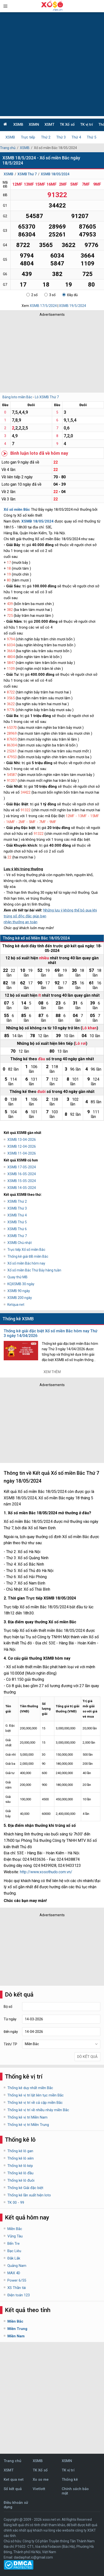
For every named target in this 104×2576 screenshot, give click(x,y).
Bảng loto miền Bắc (17, 397)
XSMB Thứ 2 (17, 1201)
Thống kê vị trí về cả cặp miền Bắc (35, 2102)
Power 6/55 (16, 2280)
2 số (32, 295)
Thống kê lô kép (20, 2165)
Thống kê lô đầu (20, 2173)
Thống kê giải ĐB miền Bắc (27, 1256)
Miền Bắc (14, 2229)
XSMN (34, 124)
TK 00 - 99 (15, 2202)
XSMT (49, 124)
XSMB (18, 124)
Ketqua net (15, 1305)
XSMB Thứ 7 (27, 174)
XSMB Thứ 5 (17, 1222)
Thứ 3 (61, 137)
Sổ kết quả (13, 2489)
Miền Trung (17, 2329)
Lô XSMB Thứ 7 (47, 397)
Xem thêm (52, 1372)
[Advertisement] (52, 64)
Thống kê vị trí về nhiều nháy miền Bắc (38, 2110)
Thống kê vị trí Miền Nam (27, 2117)
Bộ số (8, 2007)
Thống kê (70, 2479)
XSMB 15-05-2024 (21, 1181)
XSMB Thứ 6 (17, 1229)
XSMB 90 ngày (18, 1291)
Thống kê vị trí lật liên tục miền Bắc (35, 2095)
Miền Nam (16, 2336)
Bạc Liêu (14, 2251)
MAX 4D (13, 2273)
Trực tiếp (28, 137)
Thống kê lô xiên (20, 2158)
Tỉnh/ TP (10, 2044)
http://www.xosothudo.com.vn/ (46, 1872)
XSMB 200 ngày (19, 1298)
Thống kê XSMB (18, 1318)
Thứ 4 (76, 137)
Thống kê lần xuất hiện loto (29, 2195)
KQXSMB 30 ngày (20, 1284)
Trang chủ (7, 148)
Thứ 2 (45, 137)
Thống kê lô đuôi (20, 2180)
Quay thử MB (17, 1277)
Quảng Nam (16, 2265)
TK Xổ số (67, 124)
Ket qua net (14, 2479)
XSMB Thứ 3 (17, 1208)
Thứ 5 (91, 137)
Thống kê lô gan (20, 2151)
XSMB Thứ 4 (17, 1215)
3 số (50, 295)
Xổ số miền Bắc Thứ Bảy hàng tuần (34, 1270)
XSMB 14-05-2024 (21, 1188)
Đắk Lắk (13, 2258)
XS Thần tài (16, 2288)
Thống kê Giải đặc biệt (25, 2188)
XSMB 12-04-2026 (21, 1146)
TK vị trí (86, 124)
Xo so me (41, 2479)
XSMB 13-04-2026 (21, 1140)
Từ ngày (10, 2019)
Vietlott (39, 2489)
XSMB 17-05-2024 (21, 1167)
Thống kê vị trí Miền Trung (28, 2124)
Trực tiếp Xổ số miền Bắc (26, 1250)
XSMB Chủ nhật (19, 1243)
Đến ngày (11, 2032)
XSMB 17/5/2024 (43, 306)
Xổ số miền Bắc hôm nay (26, 1263)
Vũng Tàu (15, 2236)
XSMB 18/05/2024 (55, 174)
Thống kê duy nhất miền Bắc (30, 2088)
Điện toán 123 (18, 2295)
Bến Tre (13, 2243)
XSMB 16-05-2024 (21, 1174)
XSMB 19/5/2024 (72, 306)
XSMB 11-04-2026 (21, 1153)
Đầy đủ (70, 295)
